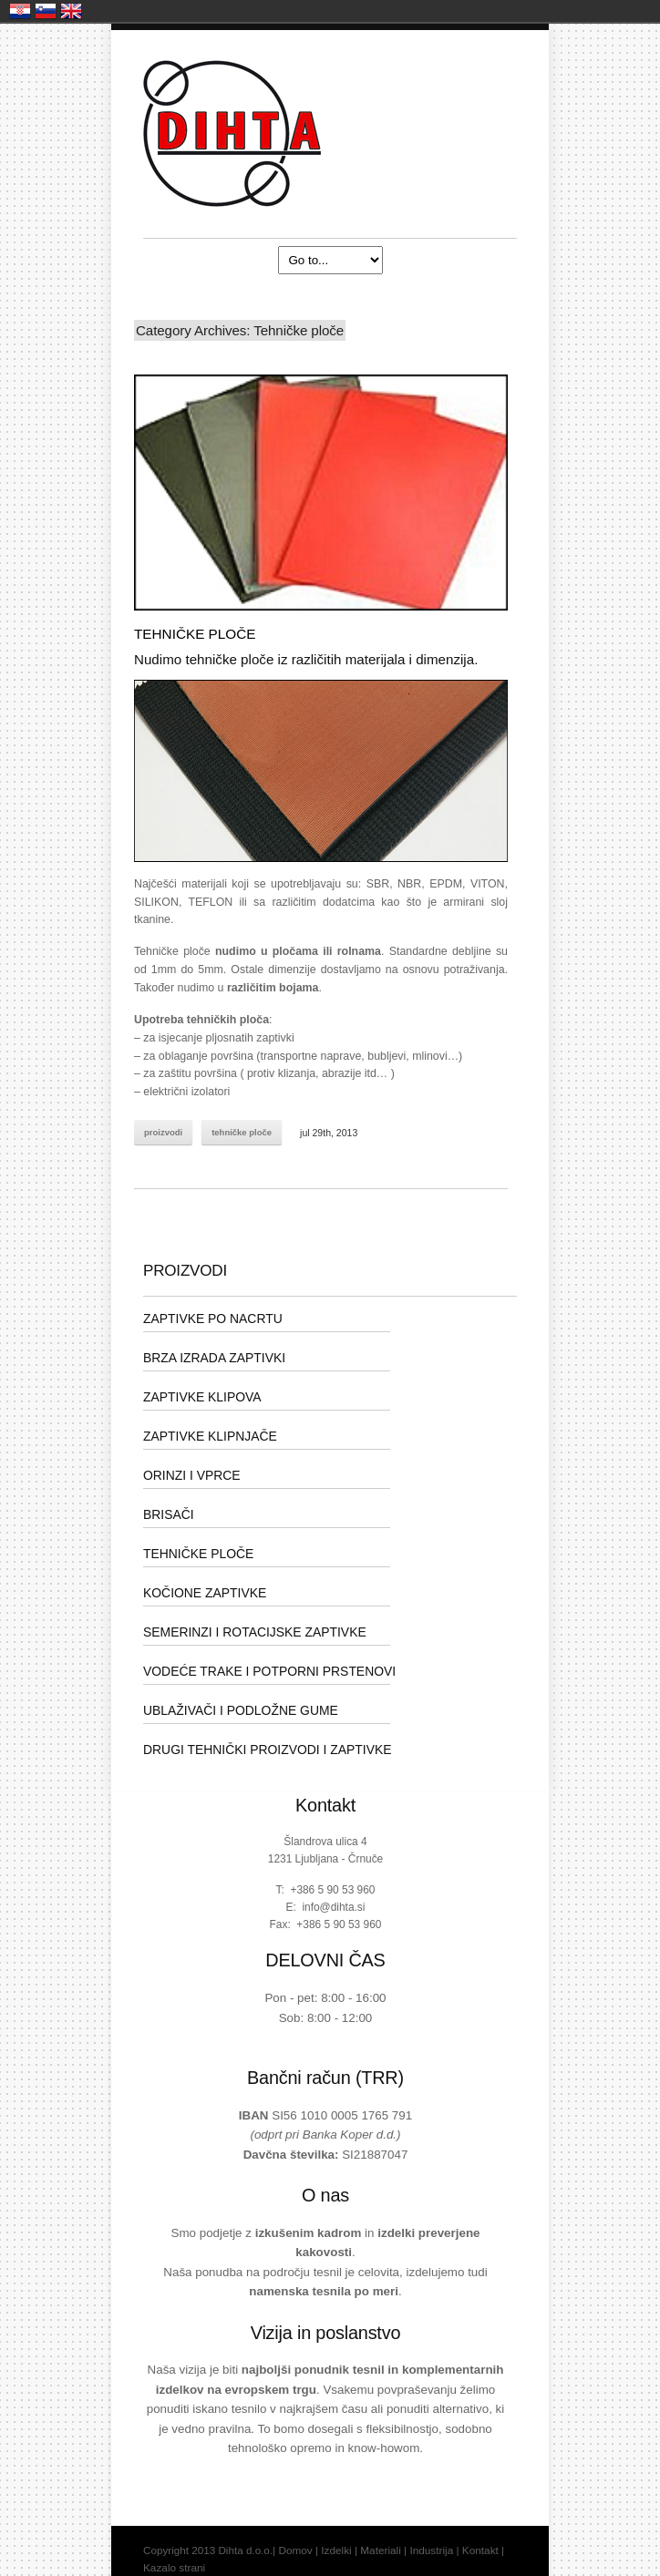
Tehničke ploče (241, 1132)
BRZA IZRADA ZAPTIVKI (214, 1357)
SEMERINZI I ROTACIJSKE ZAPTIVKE (254, 1632)
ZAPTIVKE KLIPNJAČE (210, 1436)
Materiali (380, 2550)
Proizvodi (163, 1132)
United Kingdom (71, 11)
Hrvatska (20, 11)
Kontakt (480, 2550)
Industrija (431, 2550)
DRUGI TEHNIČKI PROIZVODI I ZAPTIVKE (267, 1749)
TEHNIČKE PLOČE (194, 633)
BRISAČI (168, 1514)
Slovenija (46, 11)
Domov (295, 2550)
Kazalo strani (174, 2567)
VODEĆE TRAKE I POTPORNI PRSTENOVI (269, 1671)
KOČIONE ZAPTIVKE (204, 1593)
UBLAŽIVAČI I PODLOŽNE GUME (240, 1710)
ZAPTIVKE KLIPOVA (202, 1397)
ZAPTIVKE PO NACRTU (213, 1318)
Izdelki (336, 2550)
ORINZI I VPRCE (192, 1475)
